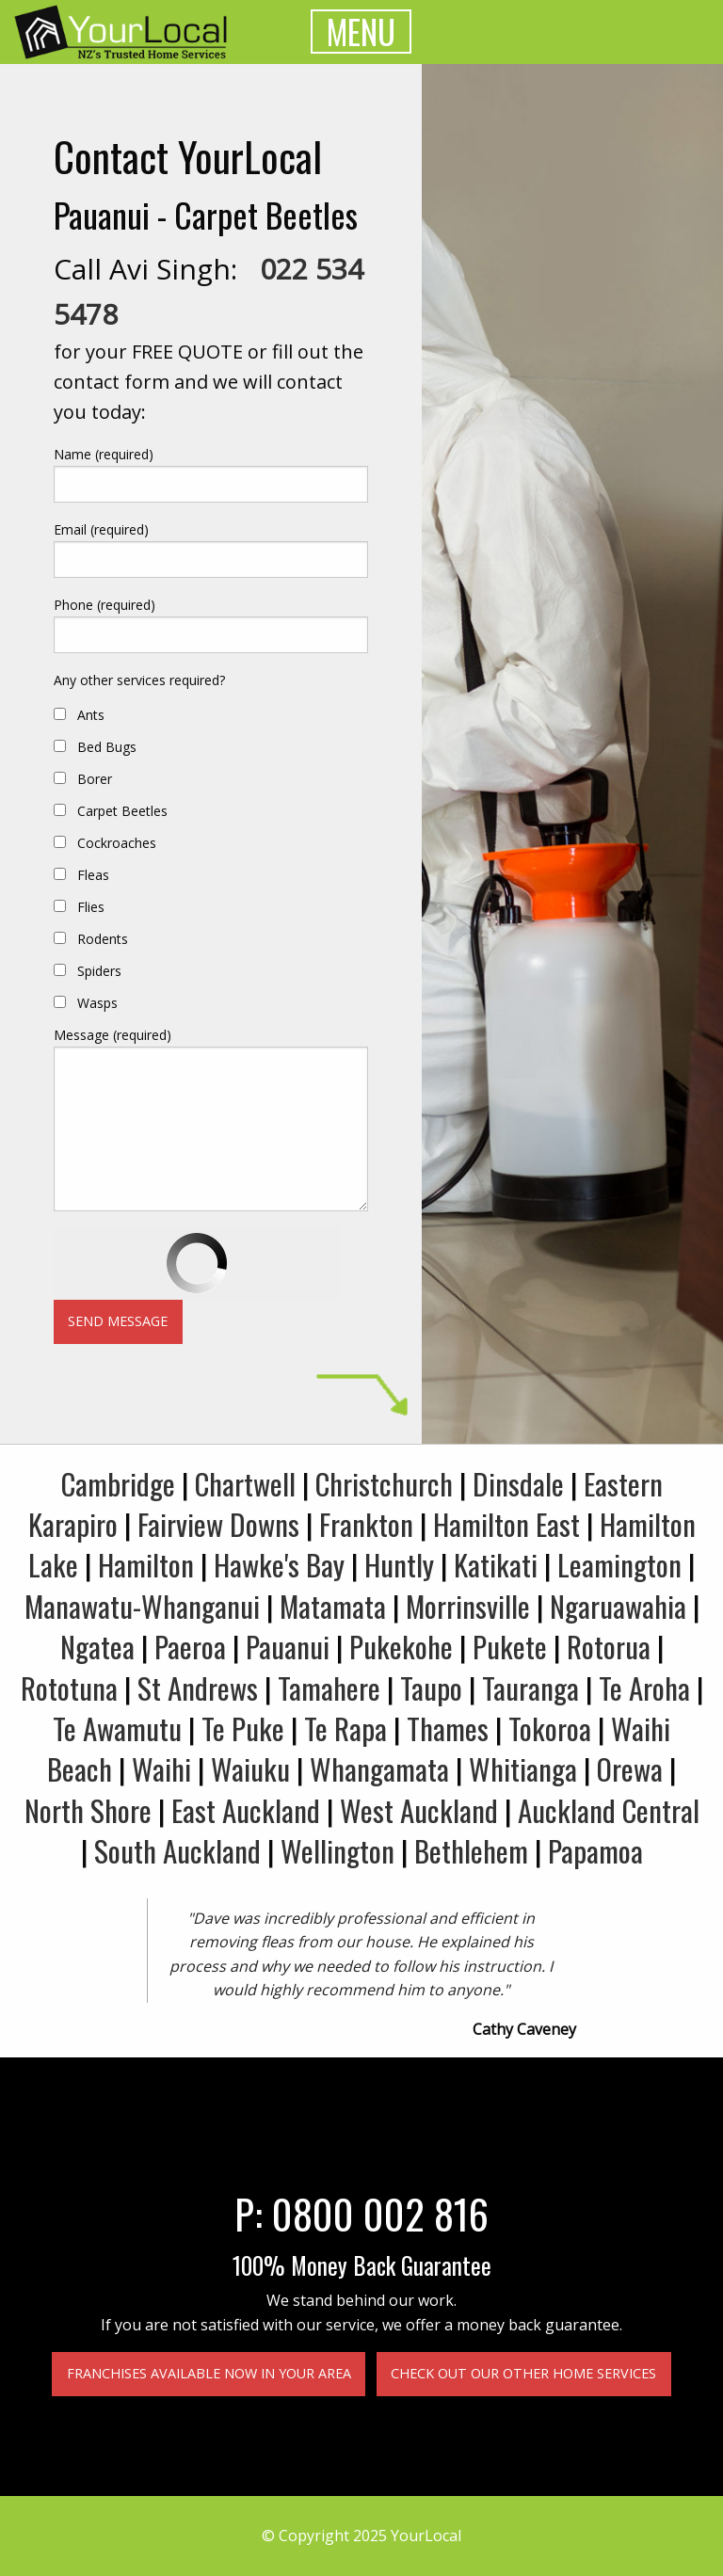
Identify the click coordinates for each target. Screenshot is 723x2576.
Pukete (510, 1646)
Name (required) (103, 454)
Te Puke (242, 1728)
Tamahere (329, 1687)
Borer (94, 779)
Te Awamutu (117, 1728)
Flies (90, 907)
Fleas (93, 875)
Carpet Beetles (122, 811)
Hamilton (146, 1564)
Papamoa (595, 1850)
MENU (361, 31)
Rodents (102, 939)
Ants (90, 715)
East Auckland (245, 1810)
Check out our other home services (523, 2373)
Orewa (630, 1768)
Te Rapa (345, 1728)
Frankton (366, 1523)
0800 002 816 (380, 2213)
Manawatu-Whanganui (142, 1605)
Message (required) (112, 1035)
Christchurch (384, 1483)
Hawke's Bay (279, 1564)
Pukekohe (401, 1646)
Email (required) (101, 529)
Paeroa (190, 1646)
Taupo (431, 1687)
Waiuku (250, 1768)
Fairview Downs (218, 1523)
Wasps (97, 1003)
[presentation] (197, 1263)
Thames (448, 1728)
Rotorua (609, 1646)
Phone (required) (104, 605)
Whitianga (523, 1768)
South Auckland (177, 1850)
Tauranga (530, 1687)
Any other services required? (139, 680)
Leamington (619, 1564)
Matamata (333, 1605)
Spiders (99, 971)
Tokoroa (549, 1728)
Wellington (337, 1850)
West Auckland (419, 1810)
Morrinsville (468, 1605)
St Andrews (197, 1687)
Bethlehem (471, 1850)
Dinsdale (518, 1483)
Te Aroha (644, 1687)
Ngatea (97, 1646)
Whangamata (379, 1768)
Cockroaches (116, 843)
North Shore (88, 1810)
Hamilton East (506, 1523)
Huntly (399, 1564)
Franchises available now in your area (209, 2373)
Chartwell (245, 1483)
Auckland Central (608, 1810)
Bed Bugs (107, 747)
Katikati (496, 1564)
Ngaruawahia (618, 1605)
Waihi (161, 1768)
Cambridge (118, 1483)
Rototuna (69, 1687)
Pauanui (287, 1646)
